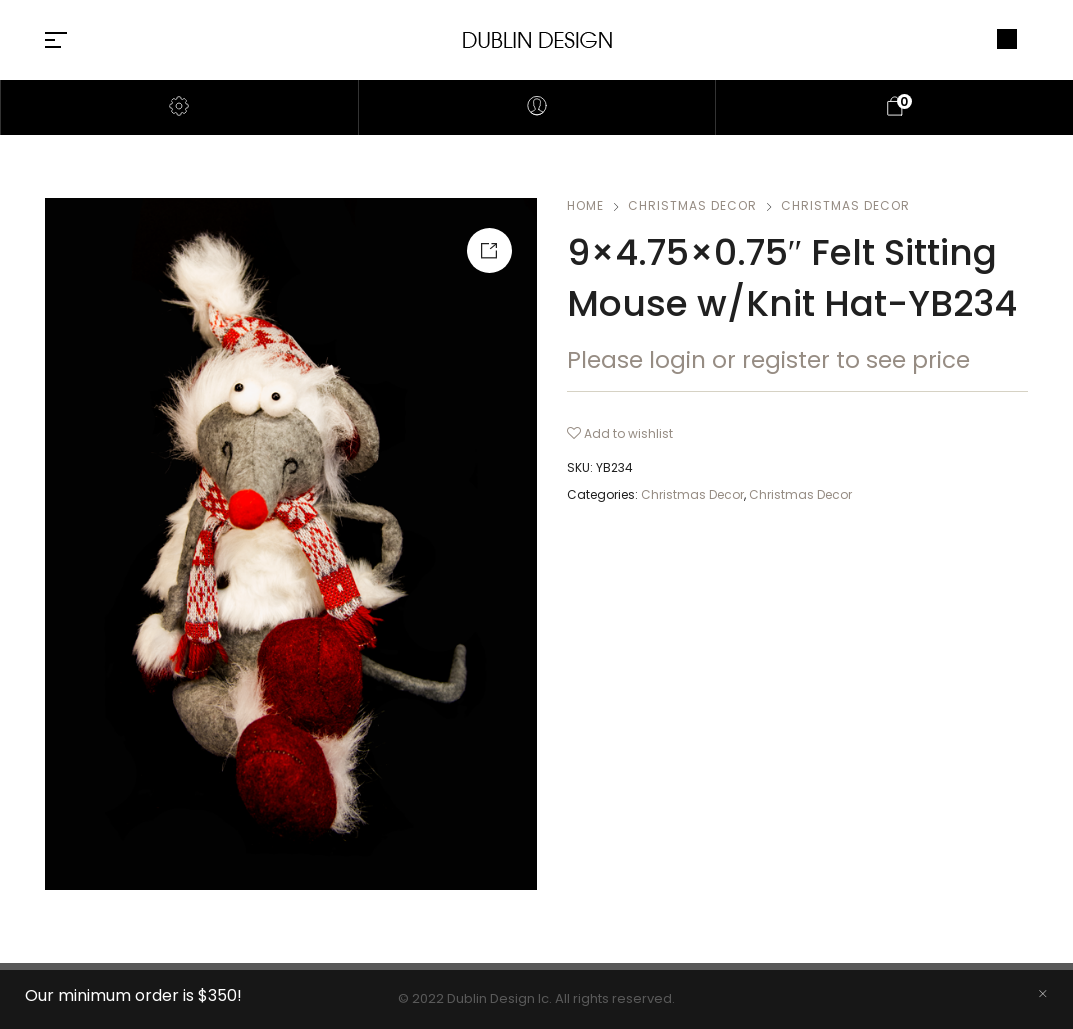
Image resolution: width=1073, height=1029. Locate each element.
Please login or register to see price (768, 360)
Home (585, 205)
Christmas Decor (692, 205)
